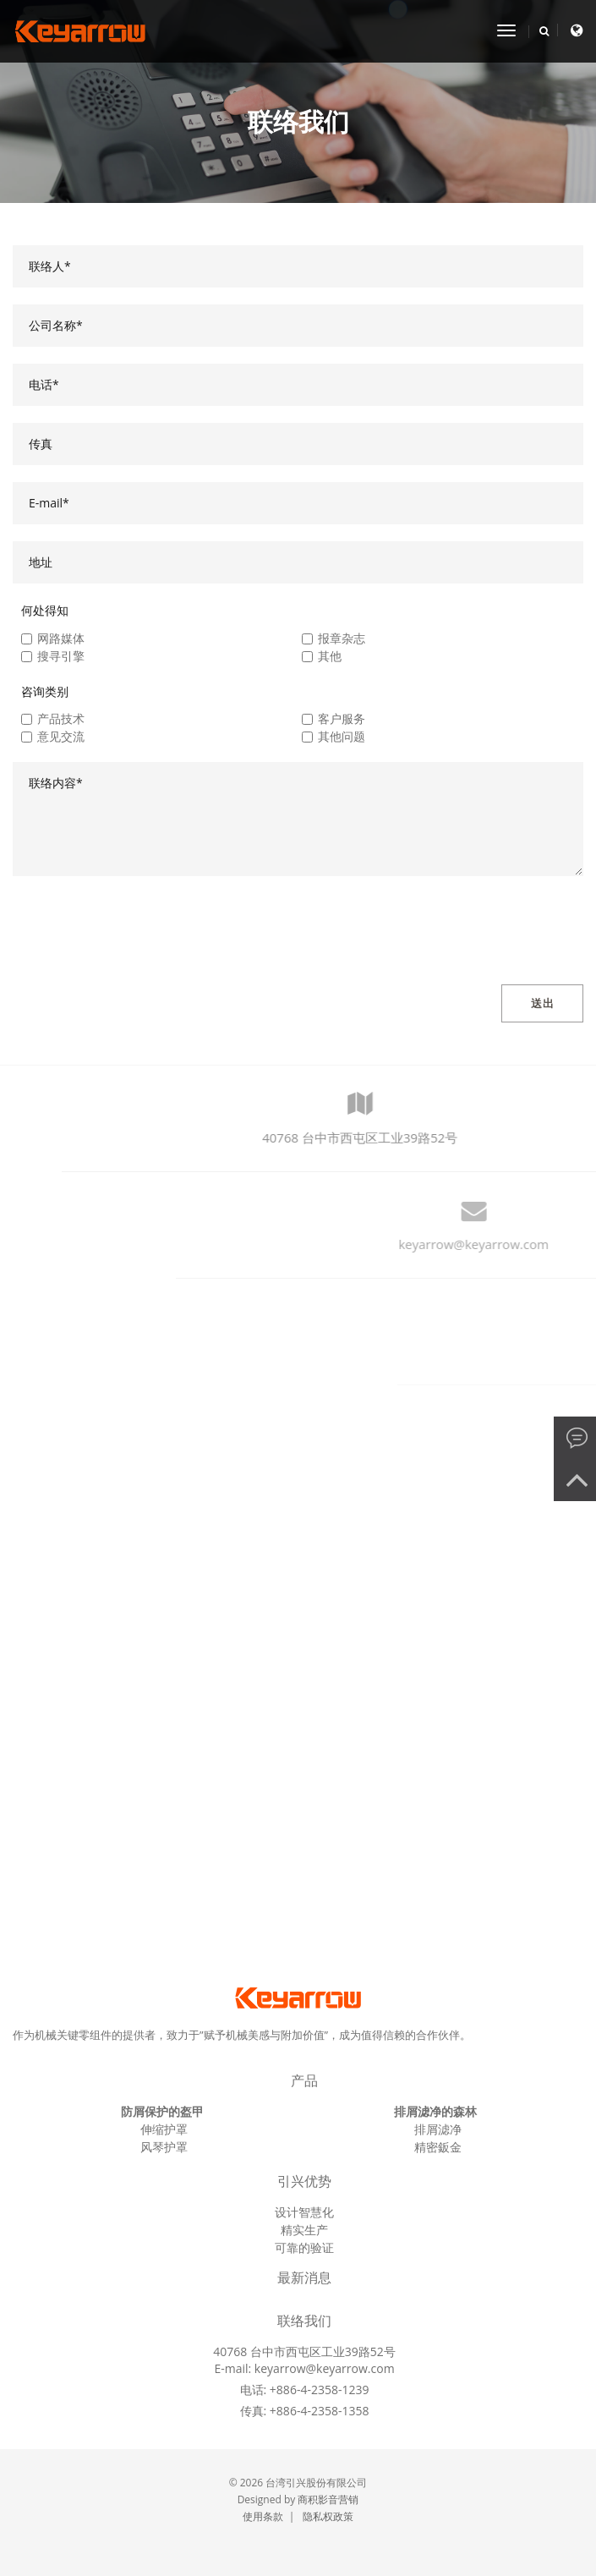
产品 (304, 2081)
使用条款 (263, 2516)
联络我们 (304, 2321)
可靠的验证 (304, 2247)
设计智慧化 (304, 2212)
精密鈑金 (438, 2147)
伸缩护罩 (164, 2129)
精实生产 (304, 2230)
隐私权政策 (328, 2516)
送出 (542, 1003)
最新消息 (304, 2278)
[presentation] (141, 926)
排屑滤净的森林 (435, 2111)
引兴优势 (304, 2181)
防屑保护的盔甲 (162, 2111)
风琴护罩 (164, 2147)
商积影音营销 (328, 2499)
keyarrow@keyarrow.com (324, 2368)
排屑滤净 (438, 2129)
